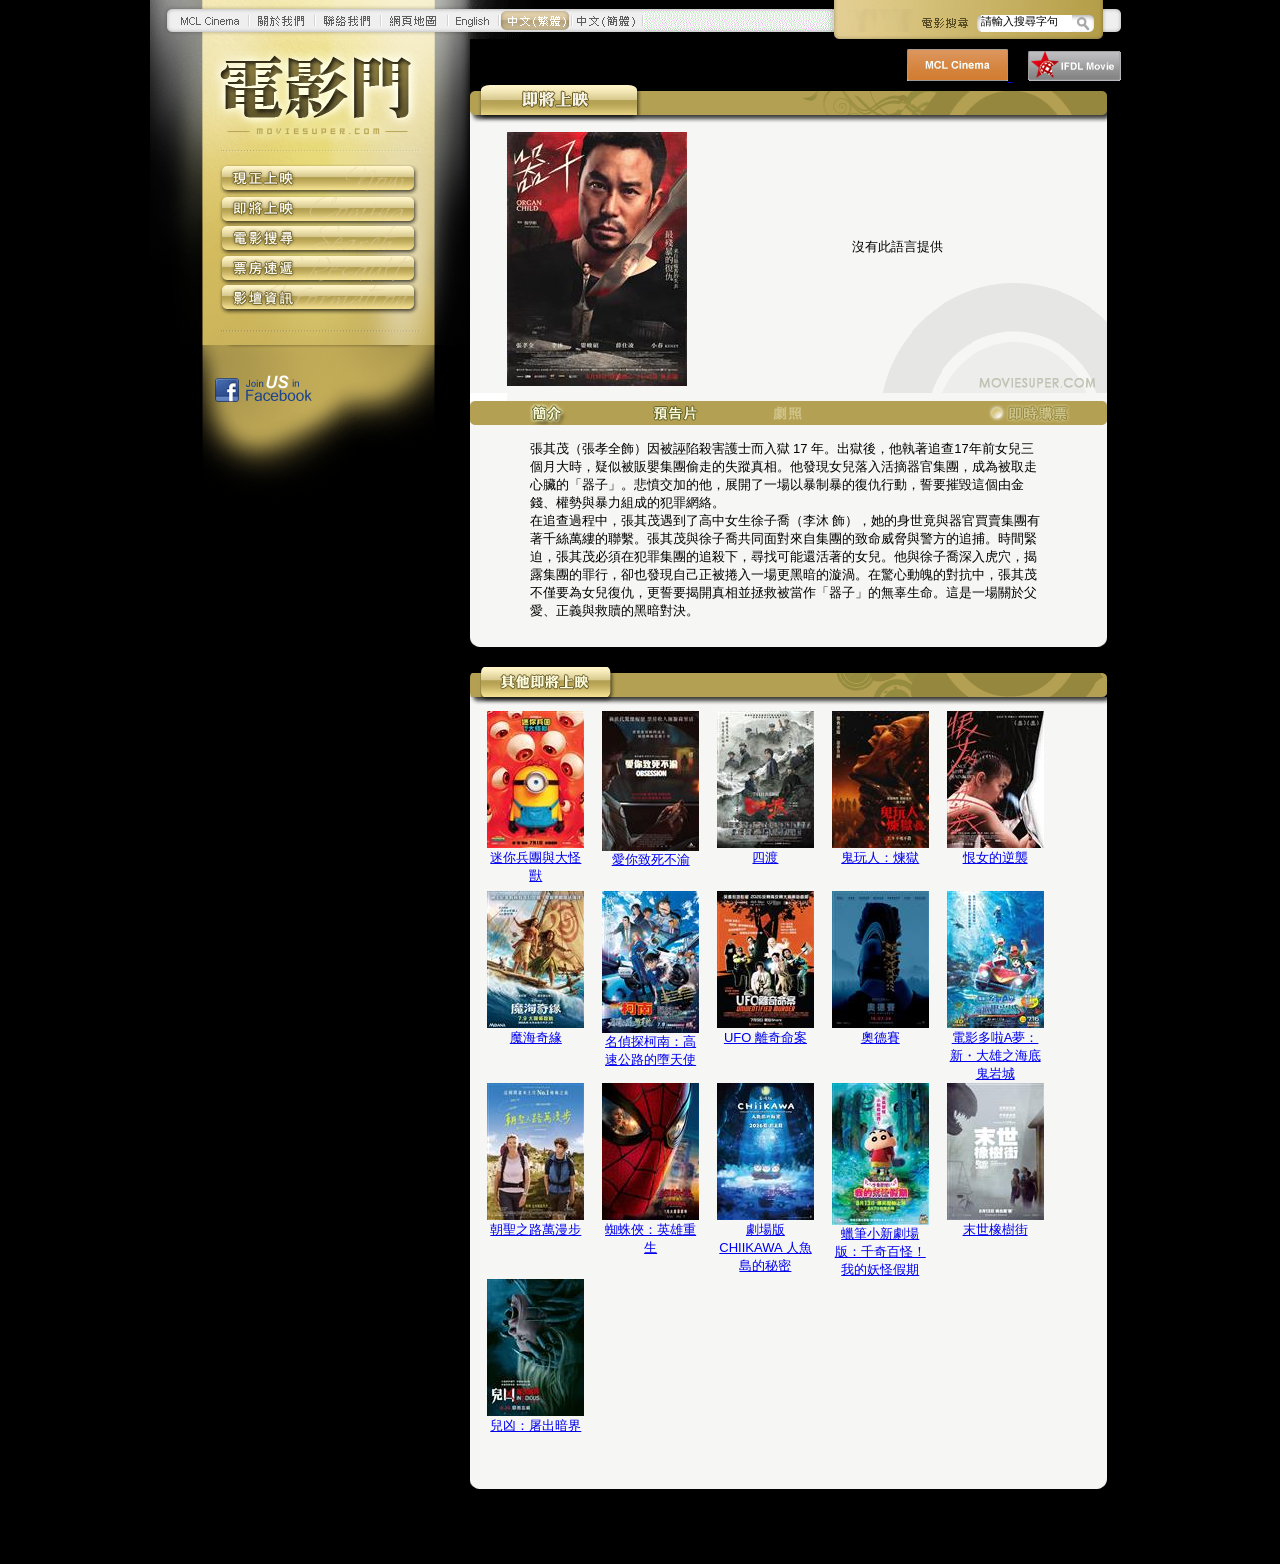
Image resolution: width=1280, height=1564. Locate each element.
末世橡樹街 (995, 1229)
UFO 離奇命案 (765, 1037)
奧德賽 (880, 1037)
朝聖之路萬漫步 (535, 1229)
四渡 (765, 857)
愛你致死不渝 (651, 859)
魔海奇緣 (536, 1037)
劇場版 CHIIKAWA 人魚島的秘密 (765, 1247)
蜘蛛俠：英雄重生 (650, 1238)
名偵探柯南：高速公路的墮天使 (650, 1050)
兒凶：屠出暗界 (535, 1425)
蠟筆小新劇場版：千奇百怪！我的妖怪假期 (880, 1251)
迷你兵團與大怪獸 (535, 866)
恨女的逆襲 (995, 857)
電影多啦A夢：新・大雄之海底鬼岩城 (995, 1055)
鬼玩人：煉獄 (880, 857)
